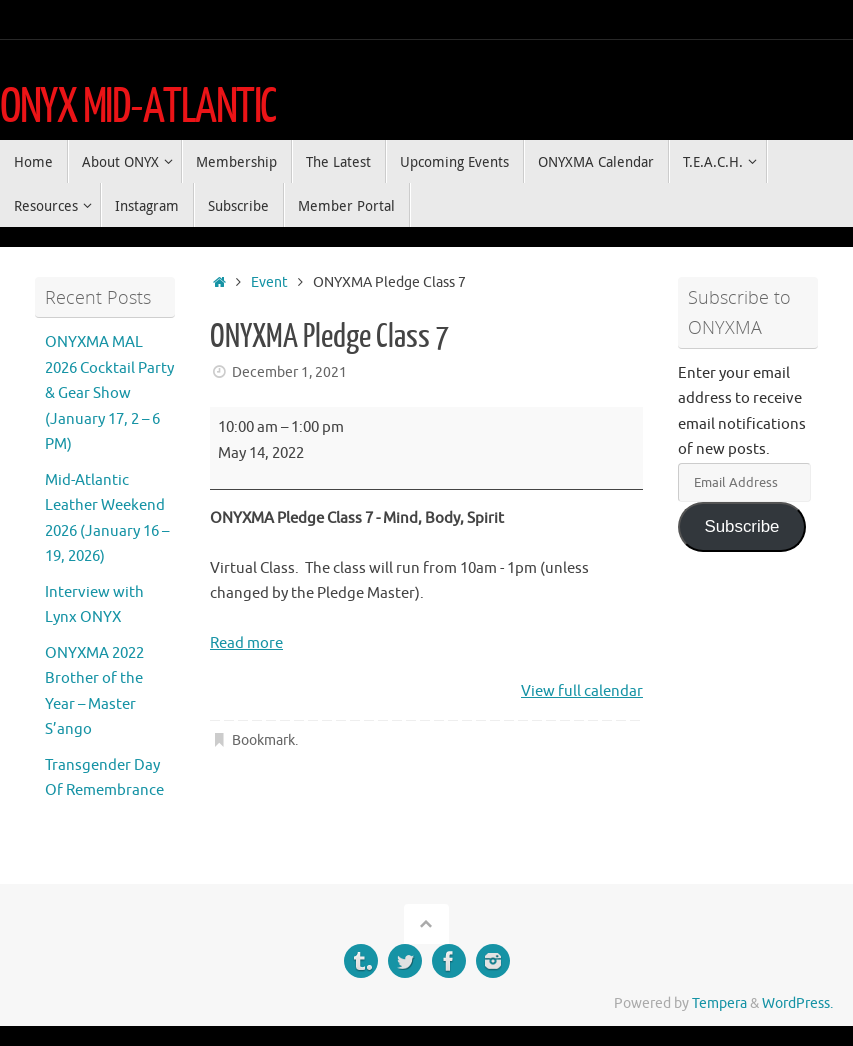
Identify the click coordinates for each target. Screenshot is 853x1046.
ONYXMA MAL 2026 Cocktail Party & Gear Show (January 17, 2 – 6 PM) (109, 393)
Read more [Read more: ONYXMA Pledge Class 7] (246, 643)
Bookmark (263, 740)
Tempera (719, 1003)
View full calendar (582, 691)
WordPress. (797, 1003)
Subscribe (741, 526)
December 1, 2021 (289, 372)
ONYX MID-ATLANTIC (138, 107)
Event (269, 282)
